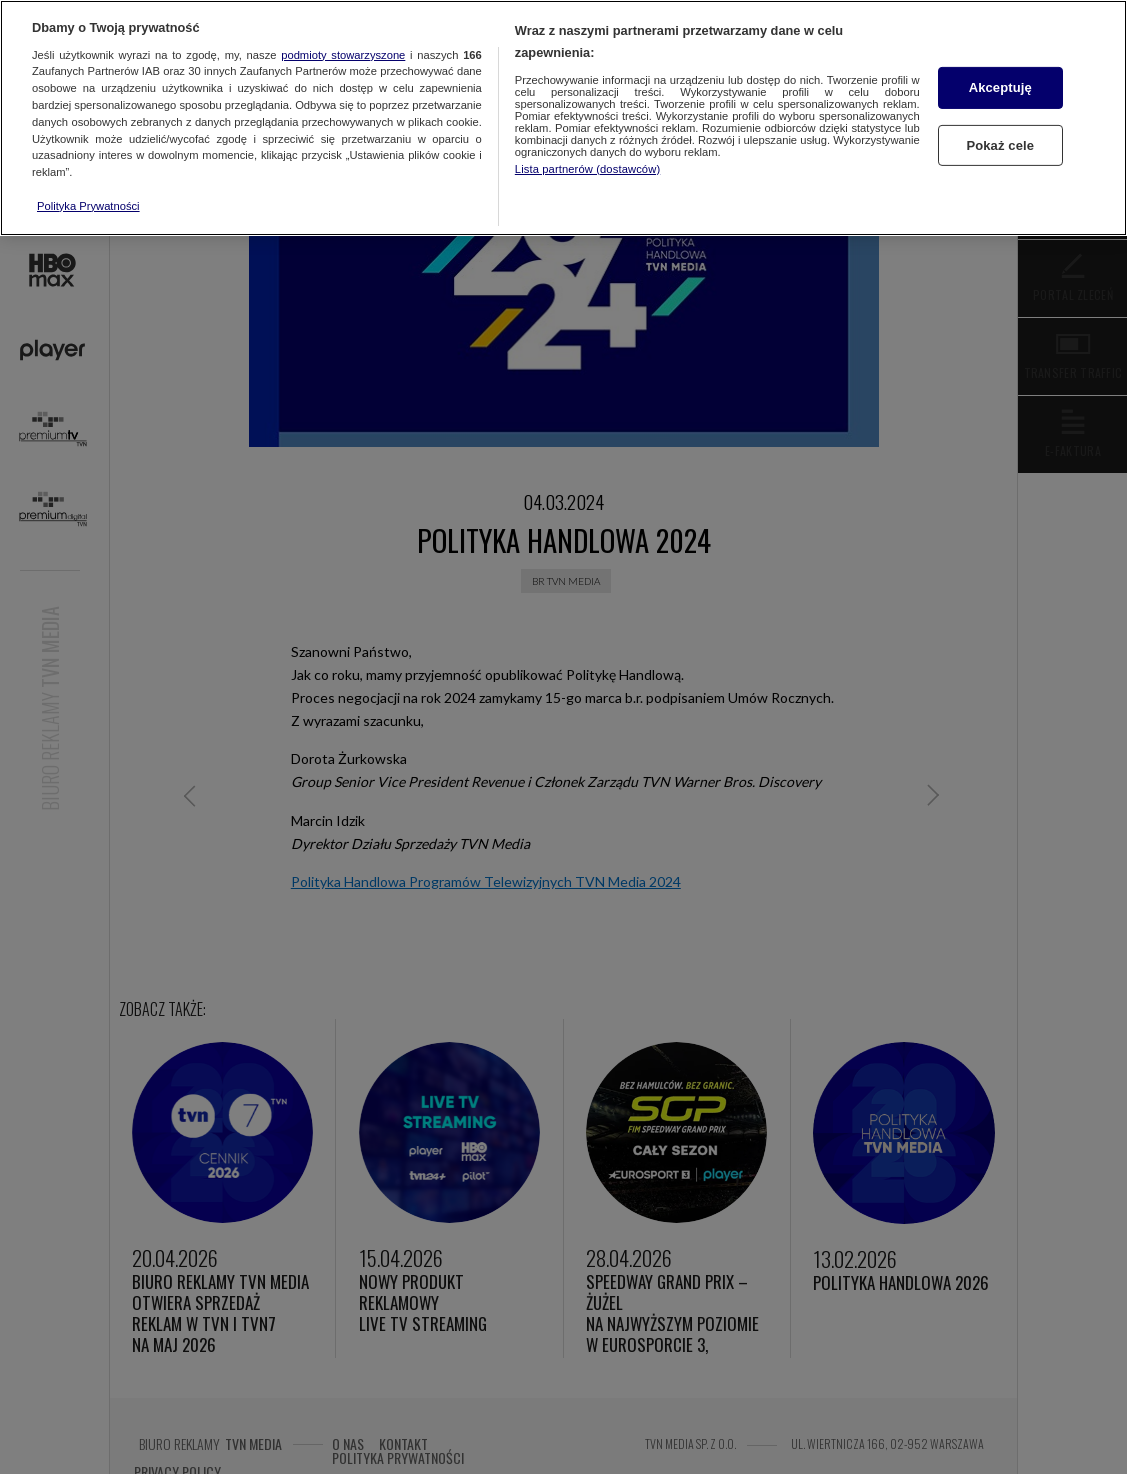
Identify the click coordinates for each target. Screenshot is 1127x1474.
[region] (563, 118)
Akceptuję (1000, 87)
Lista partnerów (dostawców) (587, 169)
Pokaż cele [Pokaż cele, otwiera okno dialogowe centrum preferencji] (1000, 144)
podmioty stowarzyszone (343, 55)
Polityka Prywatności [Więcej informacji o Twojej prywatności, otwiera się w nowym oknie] (88, 206)
